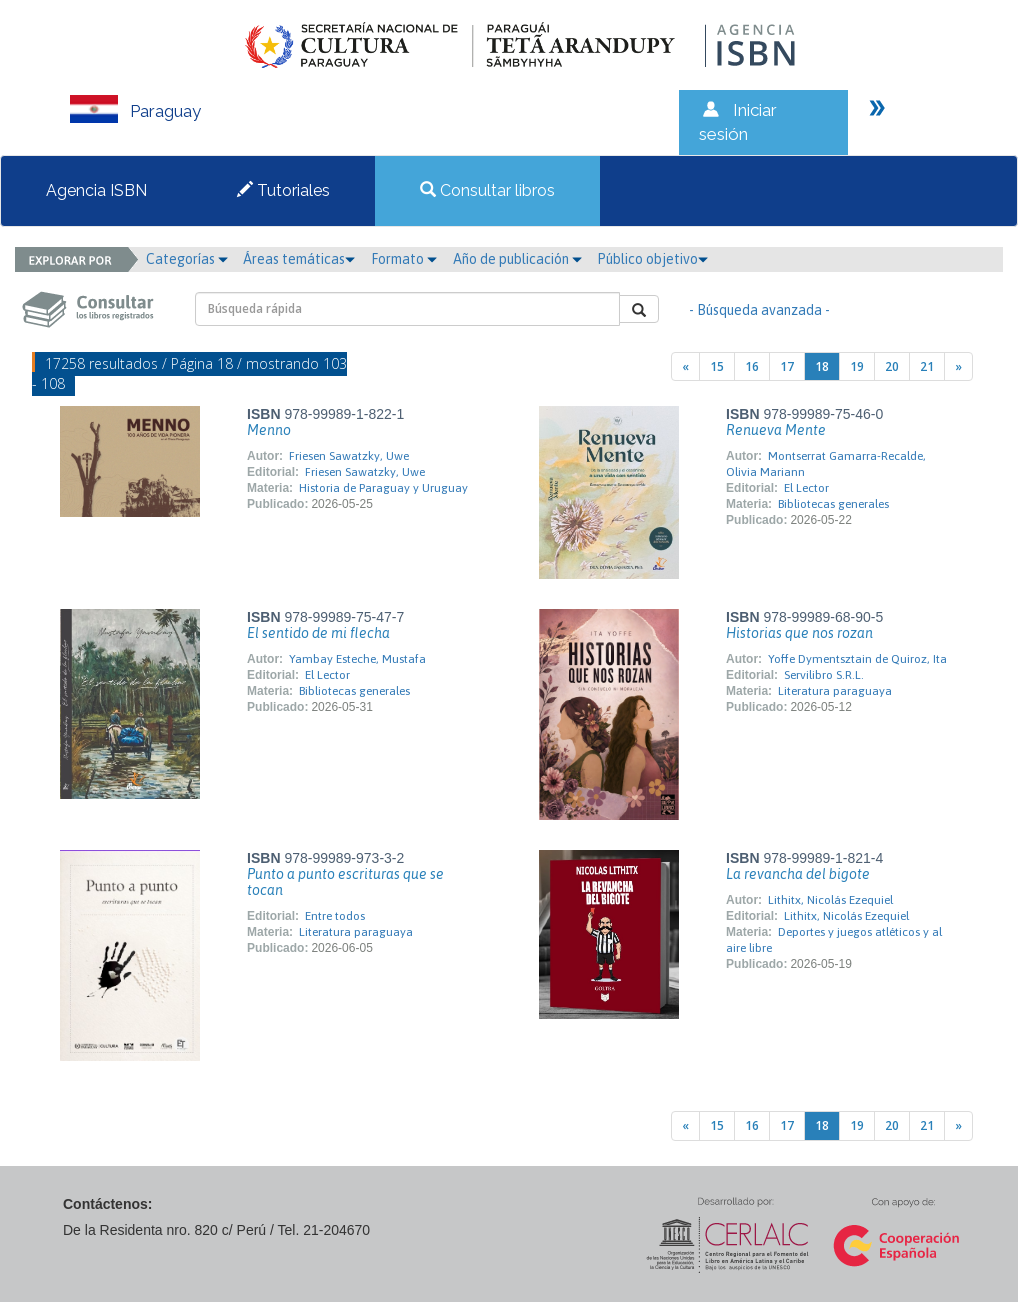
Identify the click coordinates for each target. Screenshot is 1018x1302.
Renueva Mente (776, 430)
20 (892, 366)
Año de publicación (517, 259)
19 (857, 366)
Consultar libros (487, 190)
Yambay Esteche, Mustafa (357, 659)
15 (717, 366)
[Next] (958, 366)
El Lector (806, 488)
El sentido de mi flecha (318, 633)
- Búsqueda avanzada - (759, 310)
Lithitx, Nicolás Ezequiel (830, 900)
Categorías (187, 259)
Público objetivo (652, 259)
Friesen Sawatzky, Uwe (349, 456)
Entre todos (335, 916)
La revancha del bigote (798, 874)
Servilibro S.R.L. (824, 675)
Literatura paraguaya (835, 691)
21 (927, 366)
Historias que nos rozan (799, 633)
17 (787, 366)
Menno (269, 430)
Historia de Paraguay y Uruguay (383, 488)
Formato (404, 259)
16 (752, 366)
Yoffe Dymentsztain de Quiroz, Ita (857, 659)
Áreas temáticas (299, 259)
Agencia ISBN (96, 190)
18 (822, 366)
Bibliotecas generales (833, 504)
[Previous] (685, 366)
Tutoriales (283, 190)
